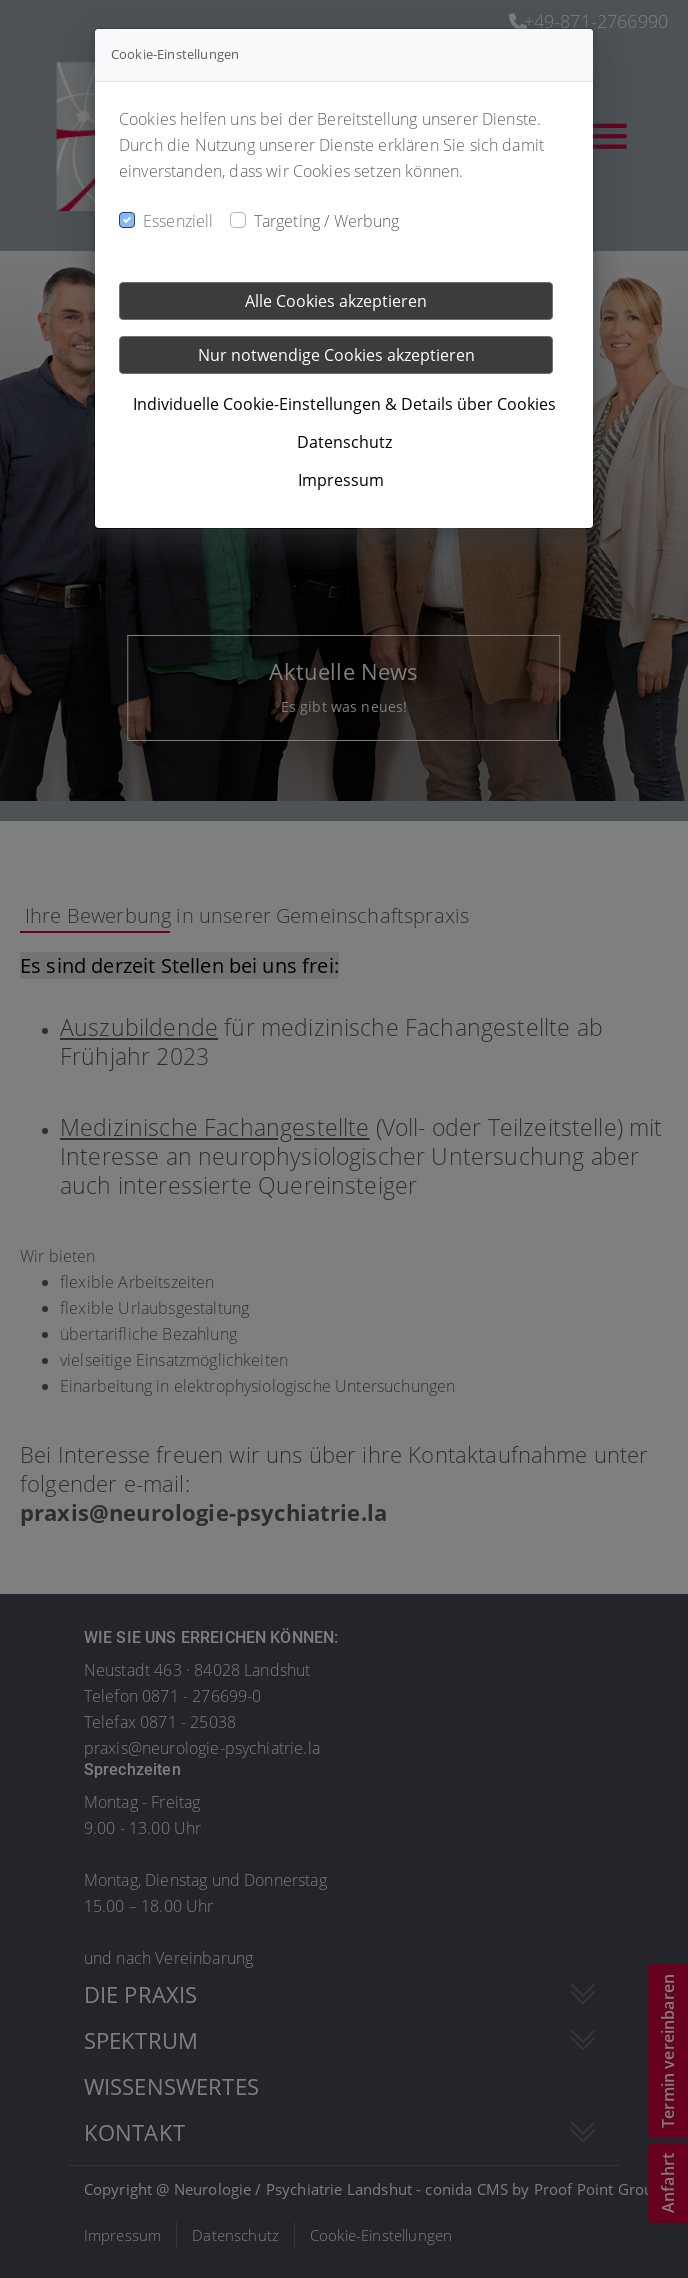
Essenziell (178, 221)
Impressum (341, 480)
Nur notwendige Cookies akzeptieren (336, 355)
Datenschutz (344, 442)
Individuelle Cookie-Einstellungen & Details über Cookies (344, 404)
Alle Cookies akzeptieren (336, 301)
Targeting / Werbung (327, 221)
